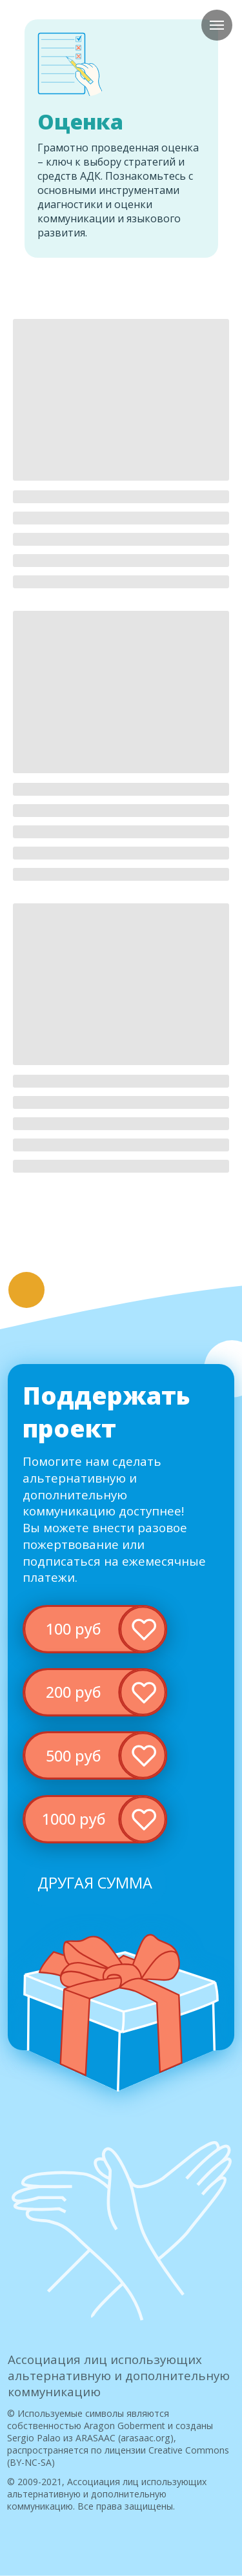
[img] (95, 1629)
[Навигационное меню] (217, 25)
